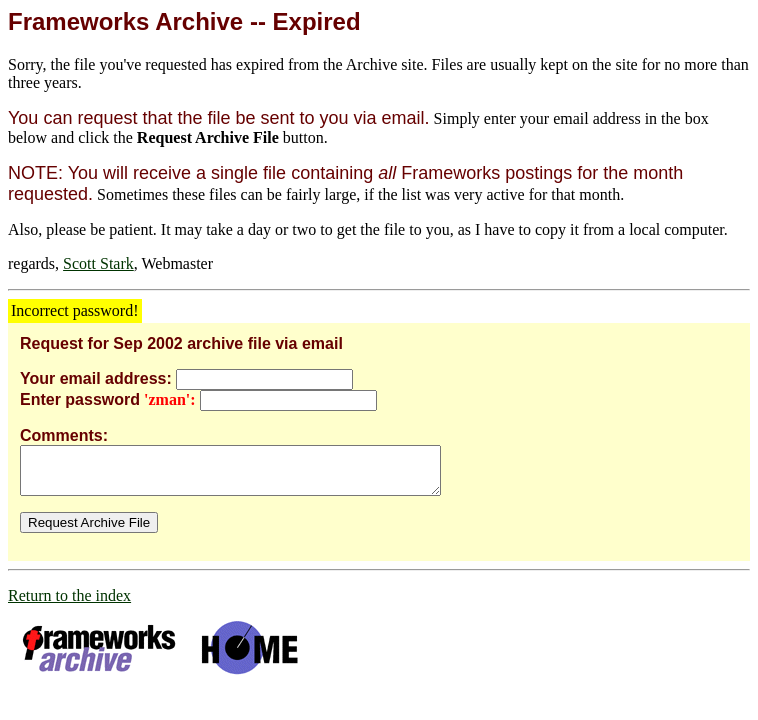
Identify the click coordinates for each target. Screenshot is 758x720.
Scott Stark (98, 263)
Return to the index (69, 604)
